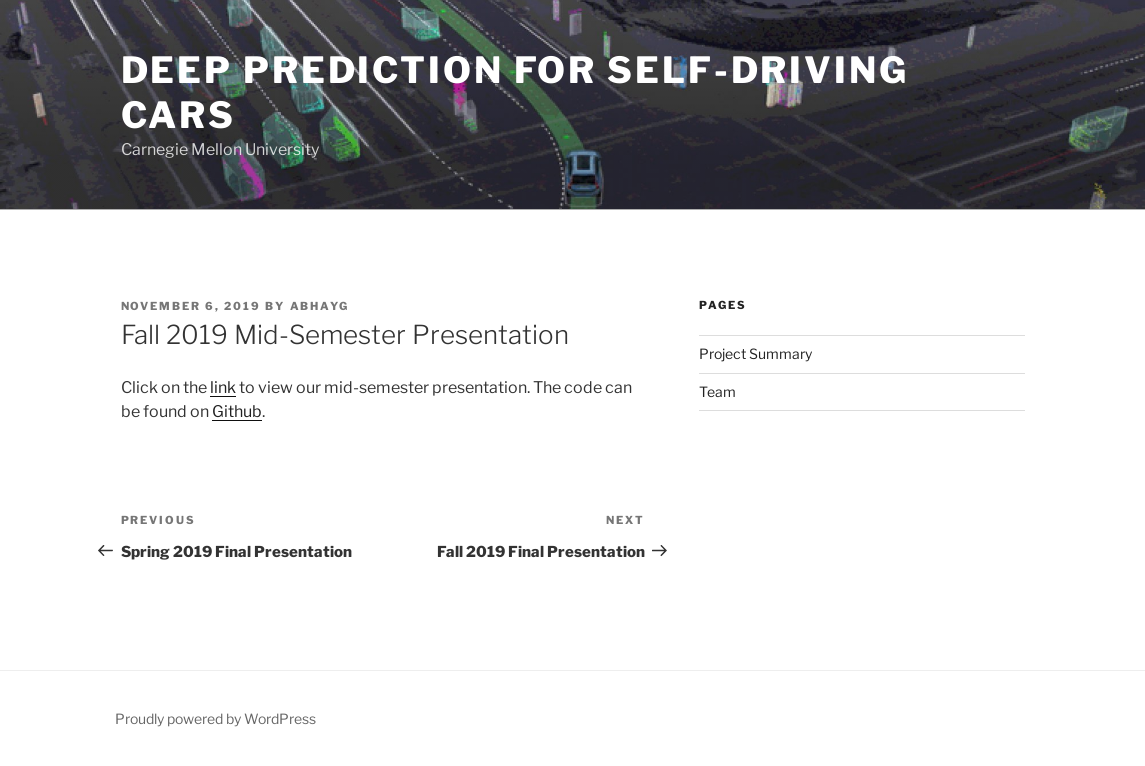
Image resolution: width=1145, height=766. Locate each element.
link (223, 387)
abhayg (320, 306)
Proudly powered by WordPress (215, 718)
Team (717, 391)
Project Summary (755, 353)
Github (237, 411)
